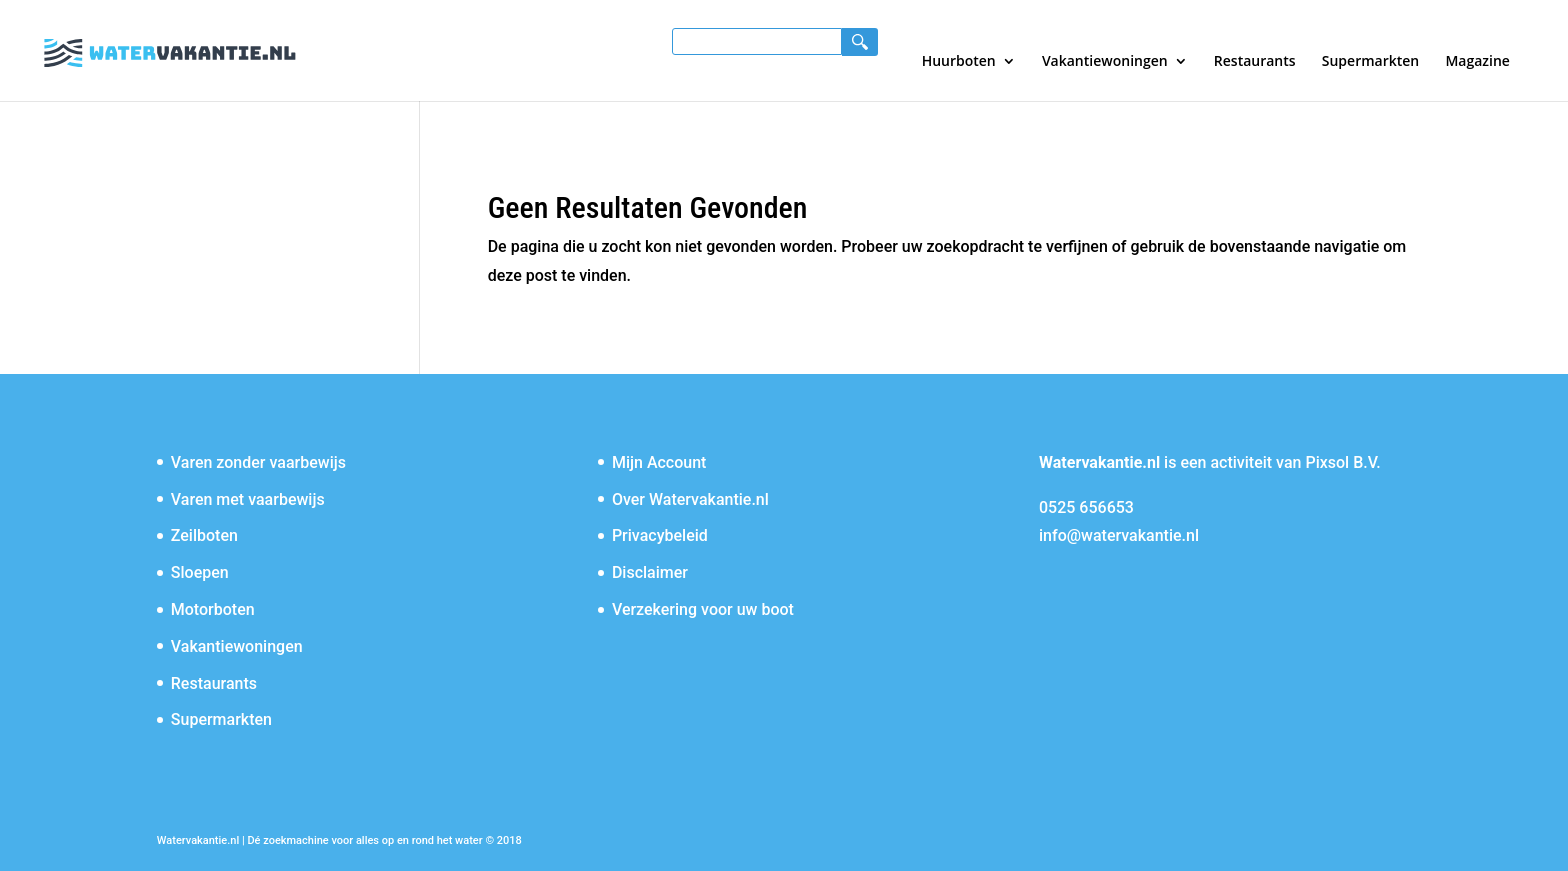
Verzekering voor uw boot (703, 609)
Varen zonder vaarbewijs (258, 462)
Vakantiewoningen (1105, 62)
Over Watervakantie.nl (690, 499)
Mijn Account (659, 462)
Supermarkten (1370, 62)
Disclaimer (650, 572)
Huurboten (959, 62)
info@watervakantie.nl (1119, 535)
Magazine (1477, 62)
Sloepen (200, 572)
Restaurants (1255, 62)
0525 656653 (1086, 507)
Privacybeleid (660, 535)
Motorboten (213, 609)
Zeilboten (204, 535)
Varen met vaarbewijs (248, 499)
